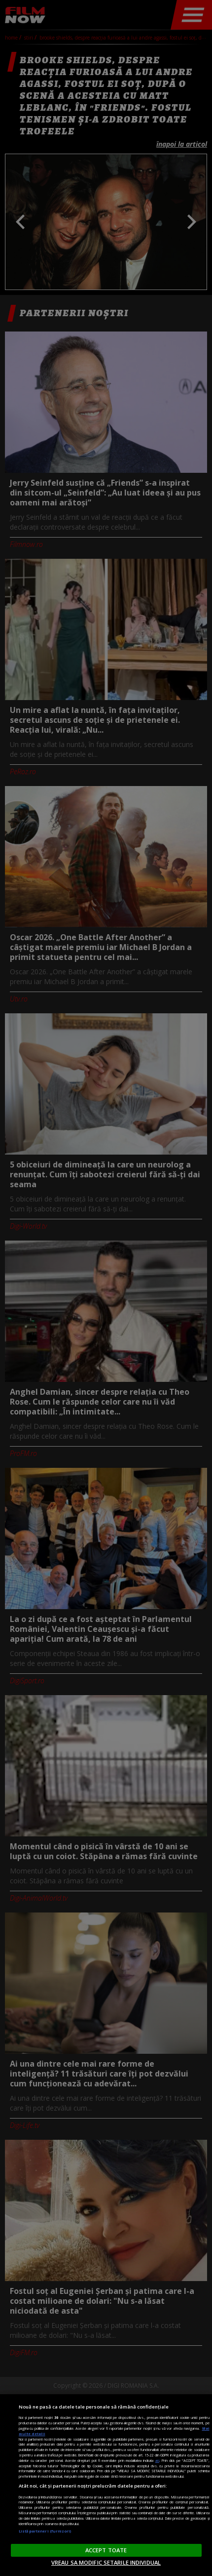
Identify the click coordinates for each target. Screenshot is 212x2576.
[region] (106, 2485)
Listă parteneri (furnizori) (45, 2531)
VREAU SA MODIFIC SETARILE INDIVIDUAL (106, 2562)
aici (157, 2460)
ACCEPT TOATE (106, 2550)
